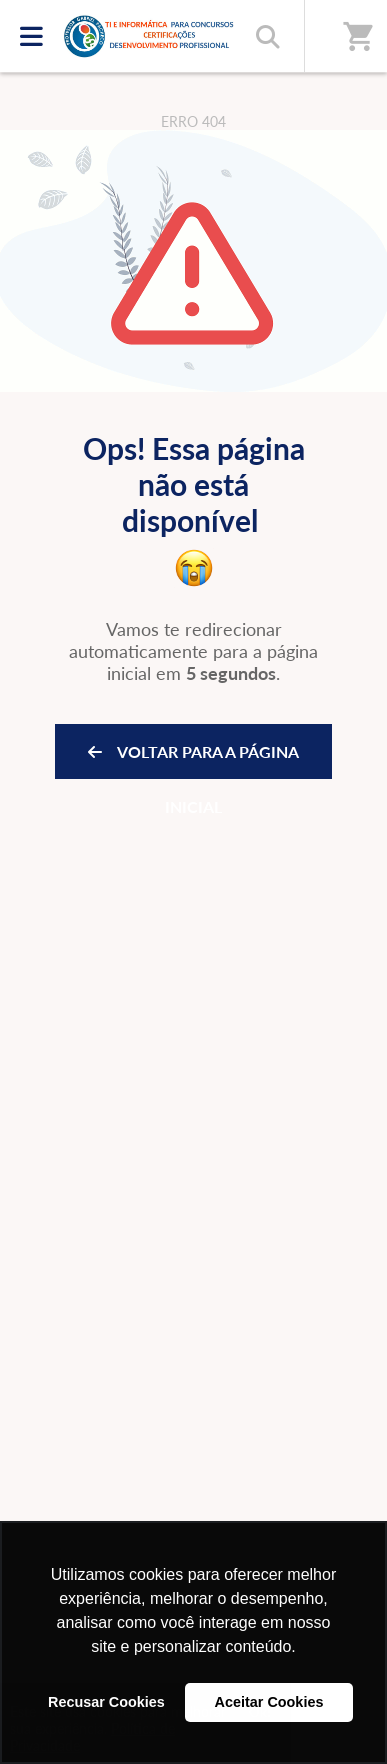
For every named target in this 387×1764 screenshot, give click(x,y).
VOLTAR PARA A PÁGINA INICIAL (193, 760)
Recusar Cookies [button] (106, 1702)
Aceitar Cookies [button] (269, 1702)
